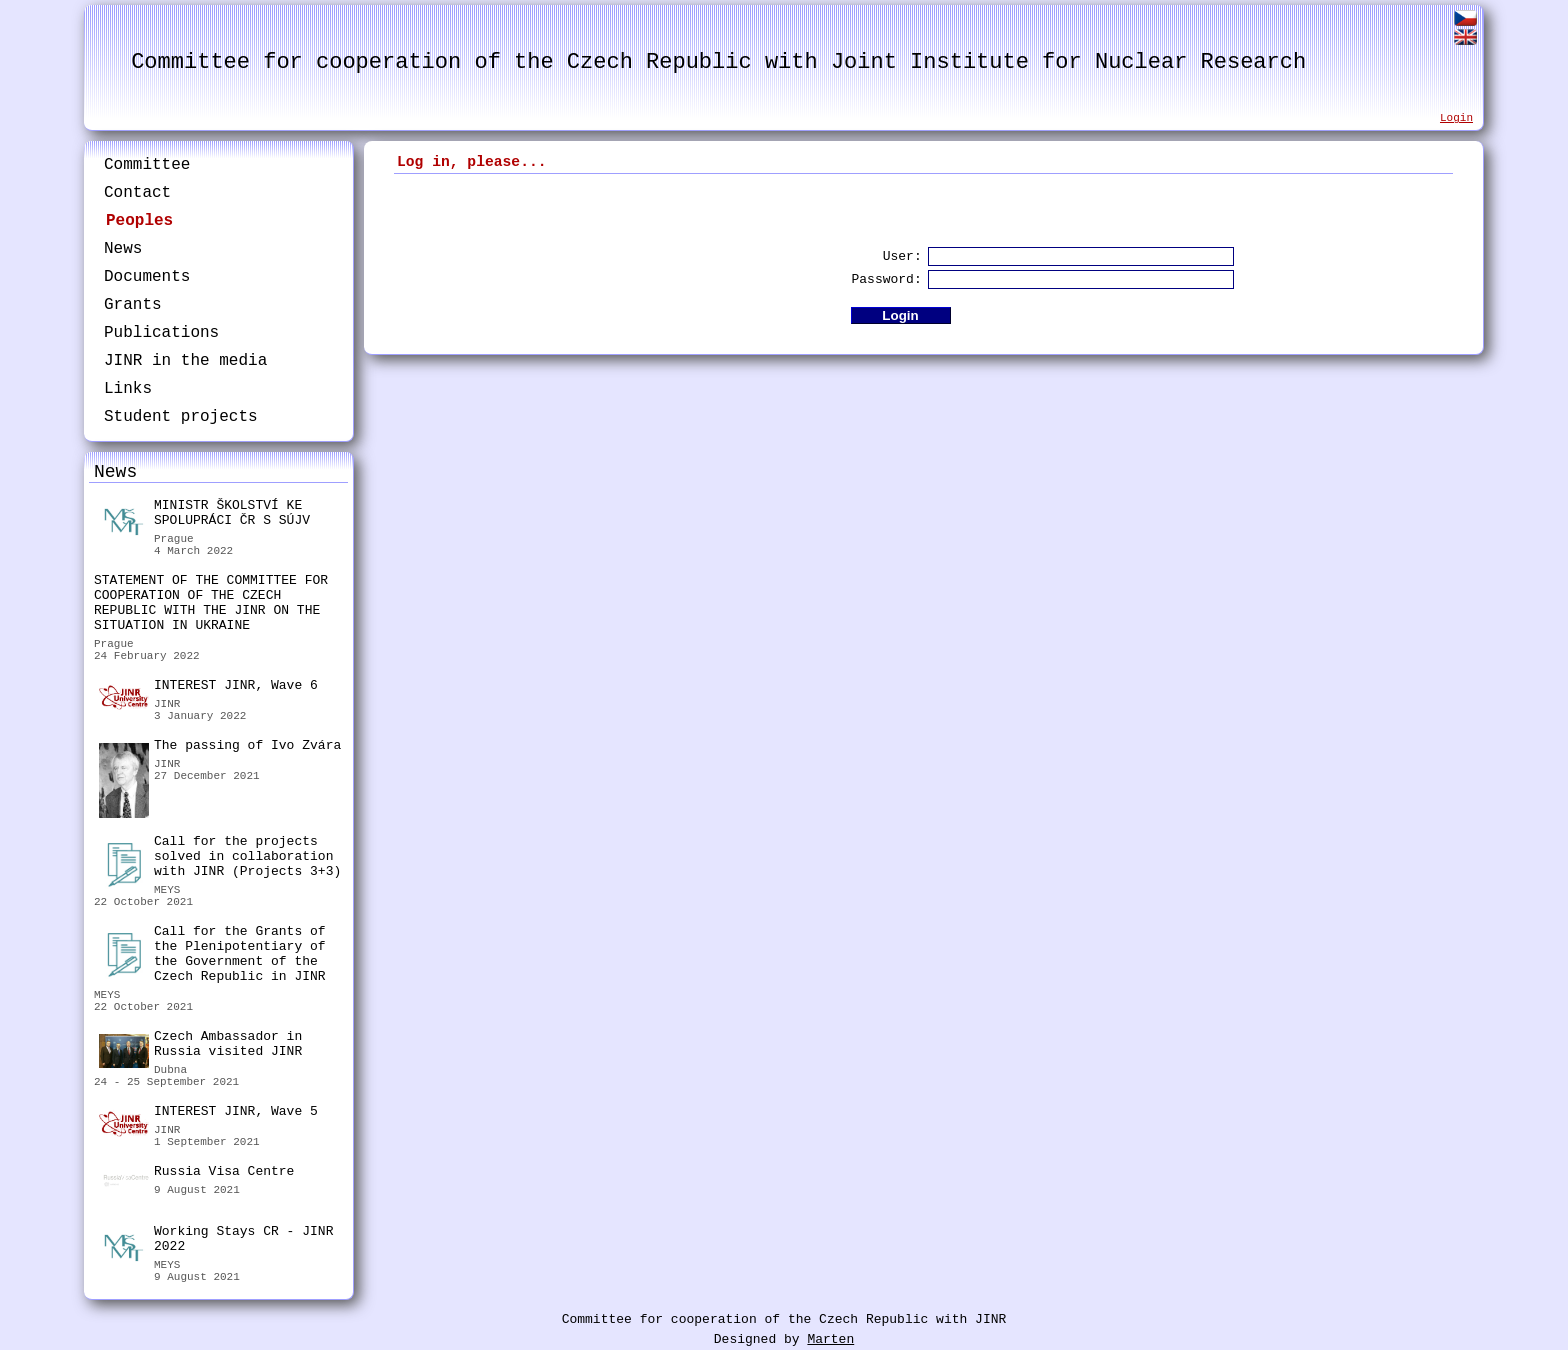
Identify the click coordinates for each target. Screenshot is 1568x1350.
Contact (137, 193)
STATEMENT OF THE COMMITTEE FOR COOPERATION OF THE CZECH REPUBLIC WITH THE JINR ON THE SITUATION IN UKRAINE (211, 603)
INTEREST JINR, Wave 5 (208, 1114)
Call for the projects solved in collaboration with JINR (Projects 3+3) (220, 859)
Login (1456, 118)
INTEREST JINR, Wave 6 (208, 688)
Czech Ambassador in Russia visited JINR (200, 1046)
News (123, 249)
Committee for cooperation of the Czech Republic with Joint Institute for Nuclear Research (718, 62)
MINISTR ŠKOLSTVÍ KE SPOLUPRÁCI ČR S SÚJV (204, 515)
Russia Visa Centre (196, 1174)
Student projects (181, 417)
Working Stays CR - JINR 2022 (216, 1241)
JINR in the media (185, 361)
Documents (147, 277)
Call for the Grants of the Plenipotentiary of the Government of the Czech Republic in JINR (212, 954)
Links (128, 389)
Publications (161, 333)
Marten (830, 1339)
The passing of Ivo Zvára (220, 748)
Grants (133, 305)
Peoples (139, 221)
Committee (147, 165)
